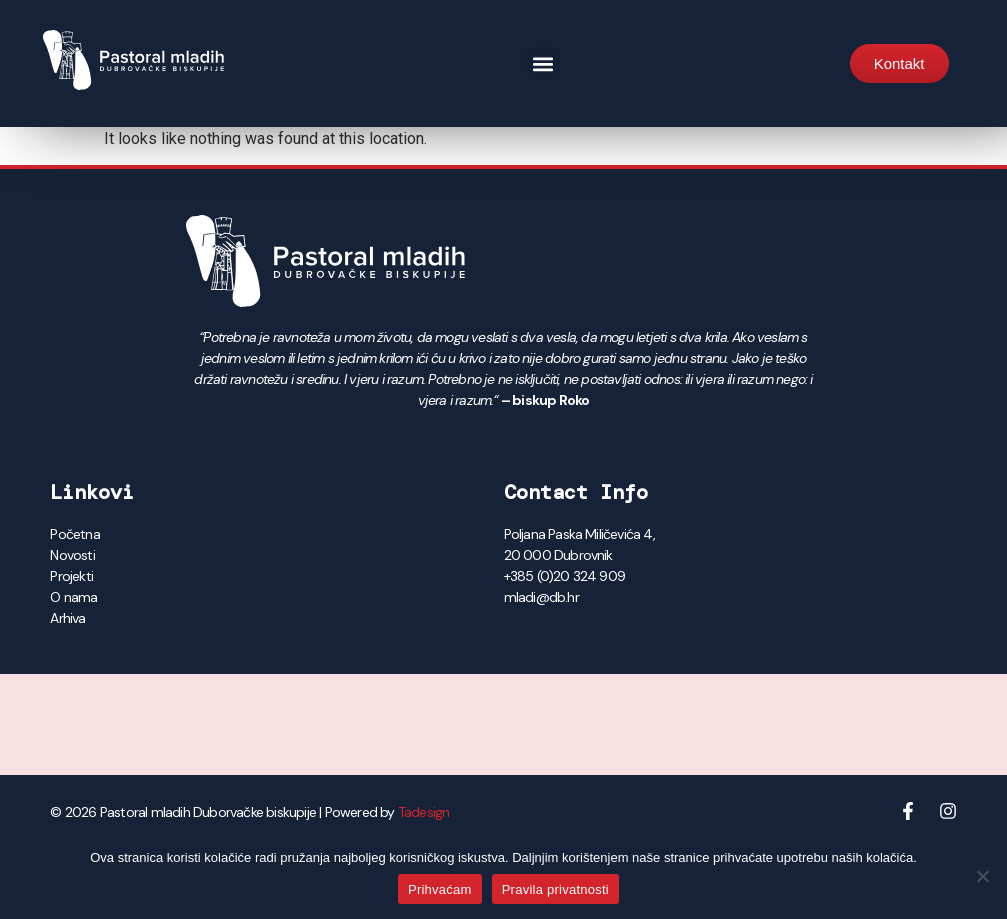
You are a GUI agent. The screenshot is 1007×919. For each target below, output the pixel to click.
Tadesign (424, 812)
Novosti (72, 555)
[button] (543, 63)
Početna (74, 534)
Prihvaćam (440, 889)
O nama (73, 597)
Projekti (71, 576)
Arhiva (67, 618)
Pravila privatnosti (555, 889)
